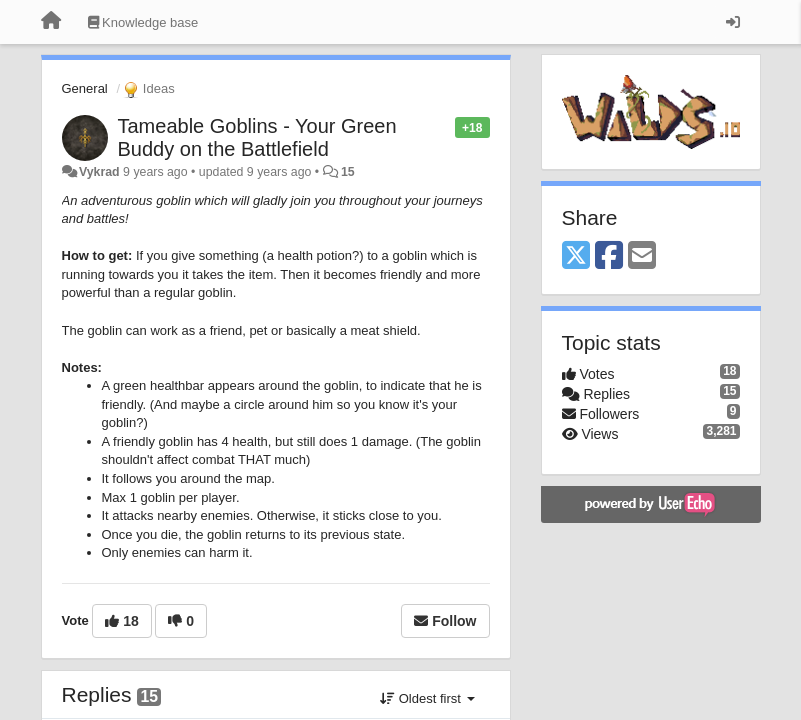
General (85, 88)
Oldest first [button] (427, 698)
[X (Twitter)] (576, 256)
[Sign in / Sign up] (733, 22)
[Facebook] (609, 256)
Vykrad (99, 172)
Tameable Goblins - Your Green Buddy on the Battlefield (257, 137)
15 (348, 172)
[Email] (642, 256)
